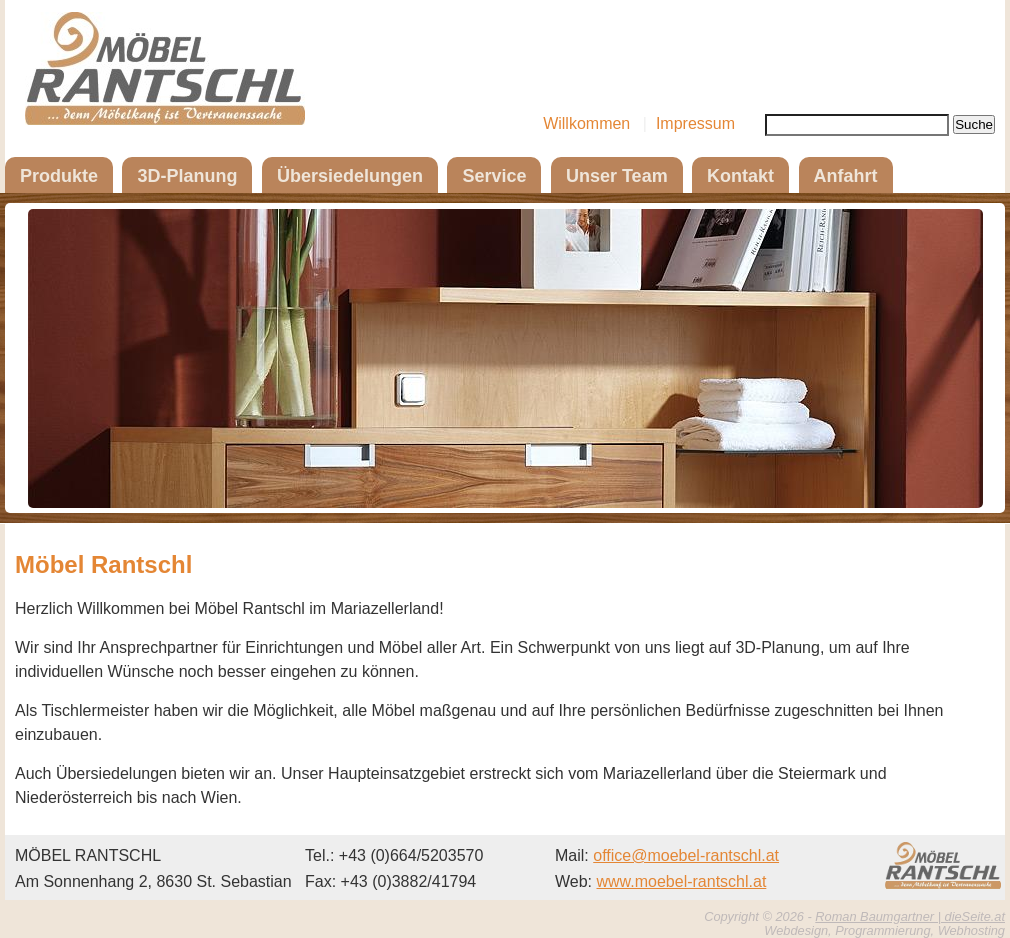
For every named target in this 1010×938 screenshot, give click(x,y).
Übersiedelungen (350, 176)
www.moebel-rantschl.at (682, 881)
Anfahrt (846, 176)
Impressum (695, 123)
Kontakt (740, 176)
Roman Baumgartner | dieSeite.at (910, 916)
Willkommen (586, 123)
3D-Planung (187, 176)
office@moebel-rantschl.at (686, 855)
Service (494, 176)
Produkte (59, 176)
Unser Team (617, 176)
